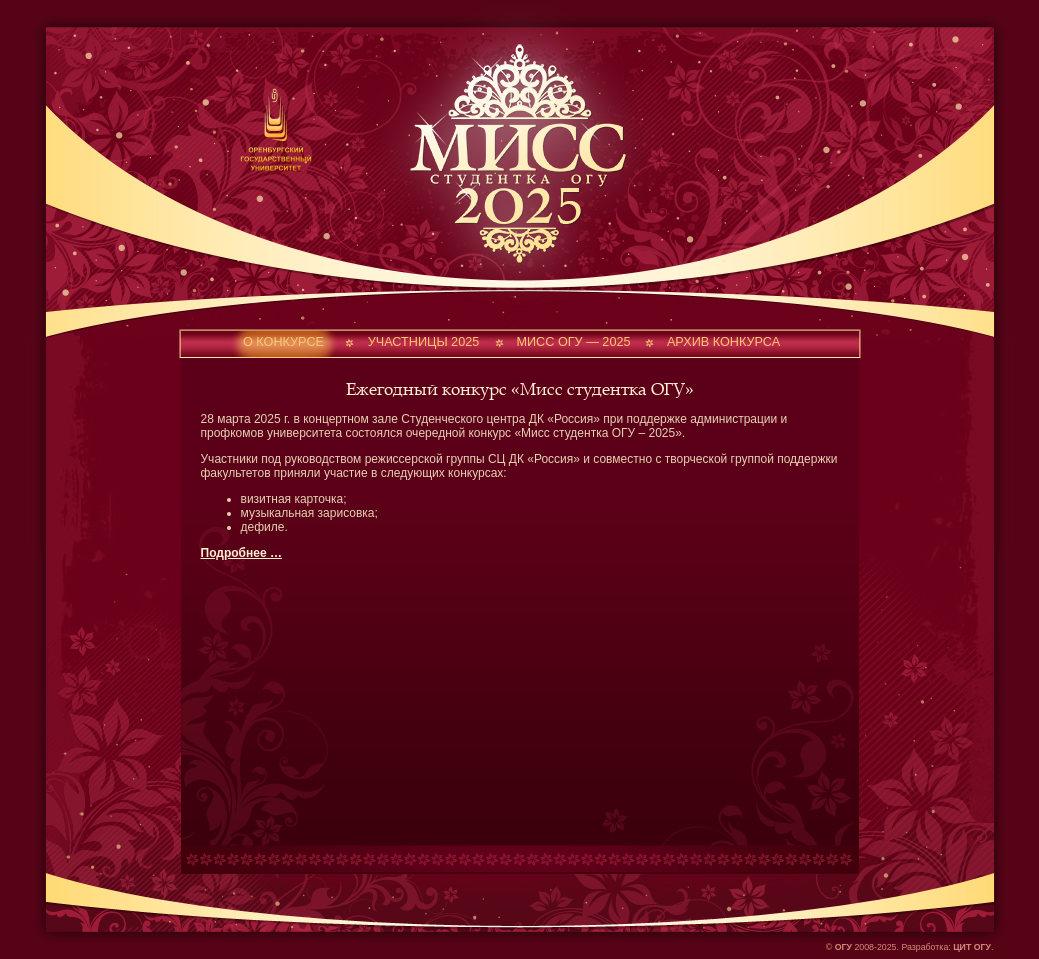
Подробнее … (241, 553)
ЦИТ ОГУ (972, 947)
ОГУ (843, 947)
